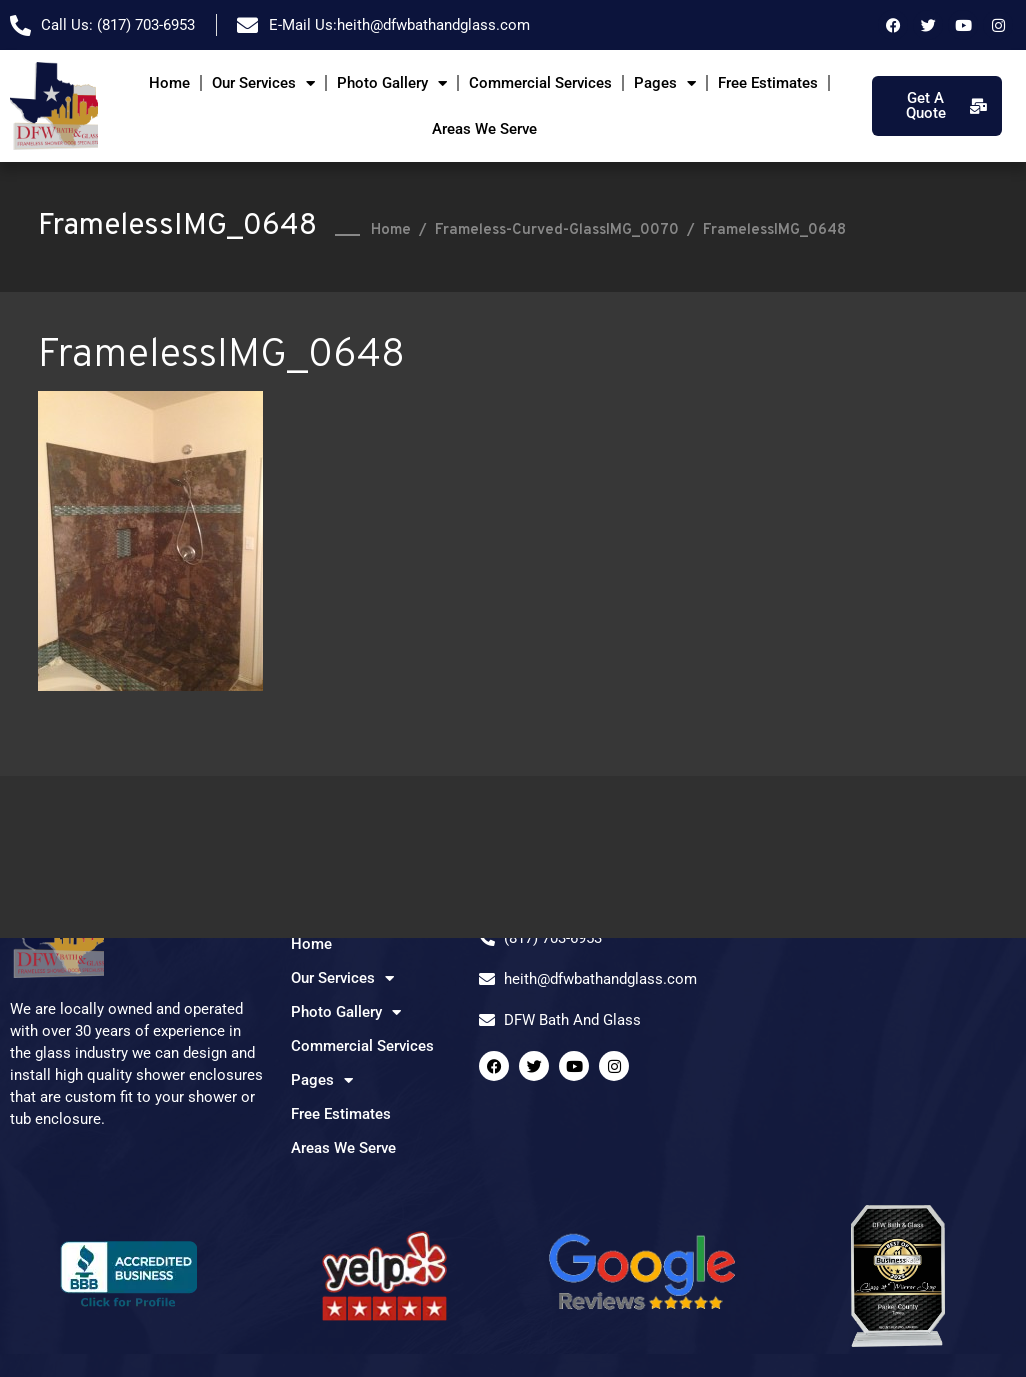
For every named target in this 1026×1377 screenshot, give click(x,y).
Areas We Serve (484, 129)
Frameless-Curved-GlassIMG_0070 (557, 230)
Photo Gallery (392, 83)
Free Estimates (768, 83)
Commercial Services (540, 83)
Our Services (263, 83)
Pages (665, 83)
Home (169, 83)
